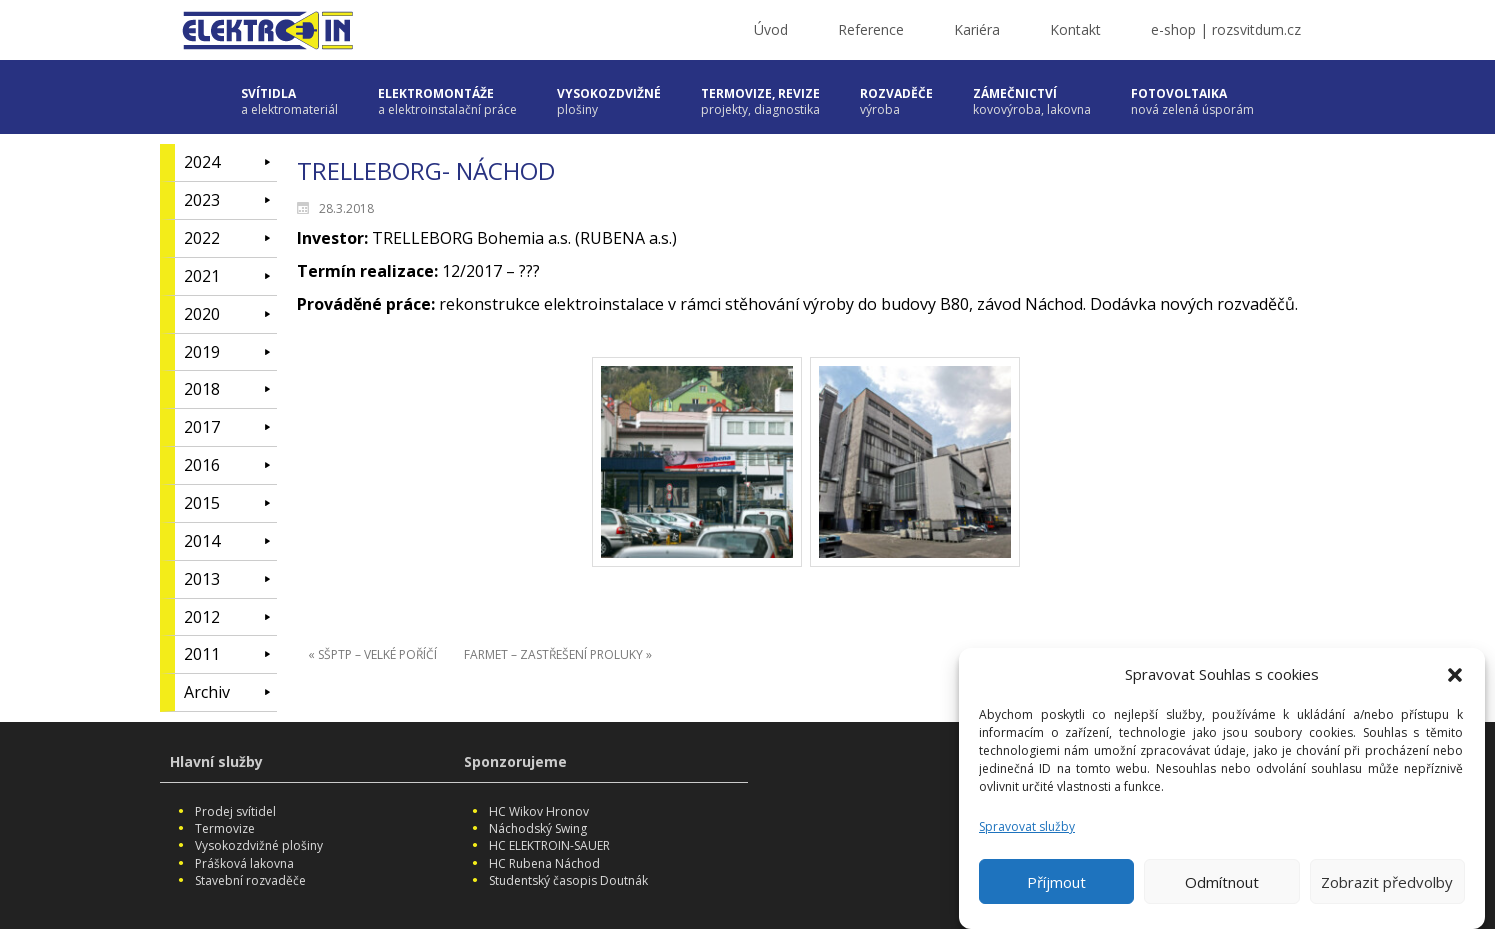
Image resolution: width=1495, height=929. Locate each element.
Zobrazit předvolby (1387, 893)
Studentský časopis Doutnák (568, 880)
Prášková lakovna (244, 863)
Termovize (225, 828)
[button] (1455, 686)
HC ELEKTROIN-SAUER (549, 845)
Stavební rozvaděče (250, 880)
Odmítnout (1222, 893)
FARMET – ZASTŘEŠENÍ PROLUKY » (558, 654)
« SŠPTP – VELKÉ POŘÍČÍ (372, 654)
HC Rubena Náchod (544, 863)
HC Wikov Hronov (539, 811)
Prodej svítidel (235, 811)
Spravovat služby (1027, 837)
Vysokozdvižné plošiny (259, 845)
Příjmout (1056, 893)
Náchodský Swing (538, 828)
